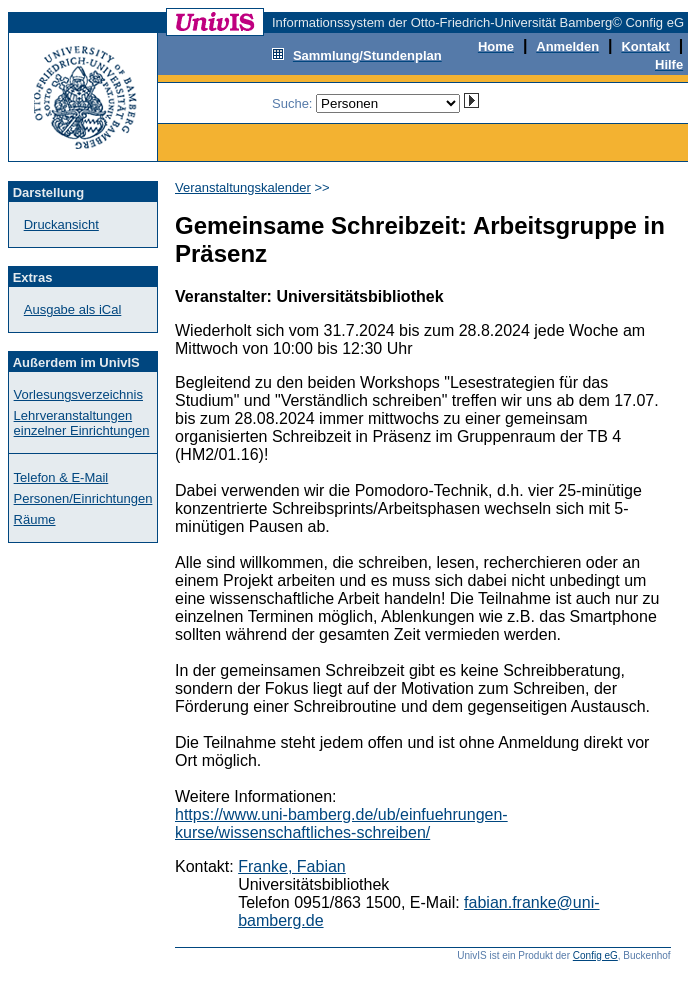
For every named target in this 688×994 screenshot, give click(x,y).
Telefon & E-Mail (61, 477)
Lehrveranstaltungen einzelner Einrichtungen (82, 423)
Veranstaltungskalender (243, 187)
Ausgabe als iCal (73, 309)
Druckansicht (61, 224)
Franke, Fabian (292, 866)
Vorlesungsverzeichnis (78, 394)
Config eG (595, 955)
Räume (35, 519)
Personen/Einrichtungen (83, 498)
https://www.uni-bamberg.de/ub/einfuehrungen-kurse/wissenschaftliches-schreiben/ (341, 823)
